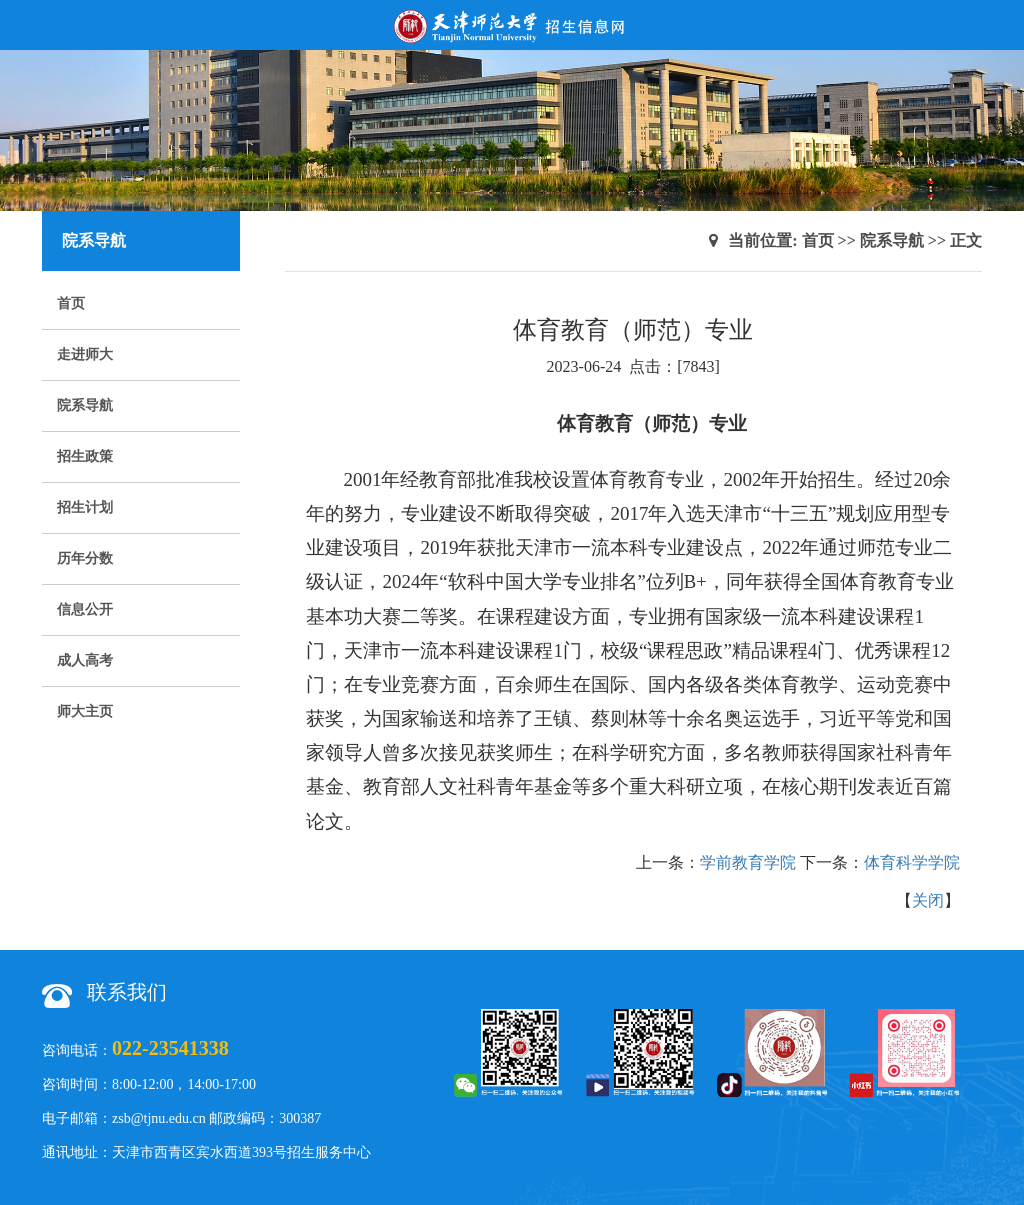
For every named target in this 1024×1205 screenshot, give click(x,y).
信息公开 (85, 609)
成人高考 (85, 660)
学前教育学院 (748, 862)
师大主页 (85, 711)
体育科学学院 (912, 862)
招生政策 (85, 456)
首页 (71, 303)
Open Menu (999, 25)
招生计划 (85, 507)
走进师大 (85, 354)
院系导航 (85, 405)
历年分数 (85, 558)
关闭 (928, 900)
